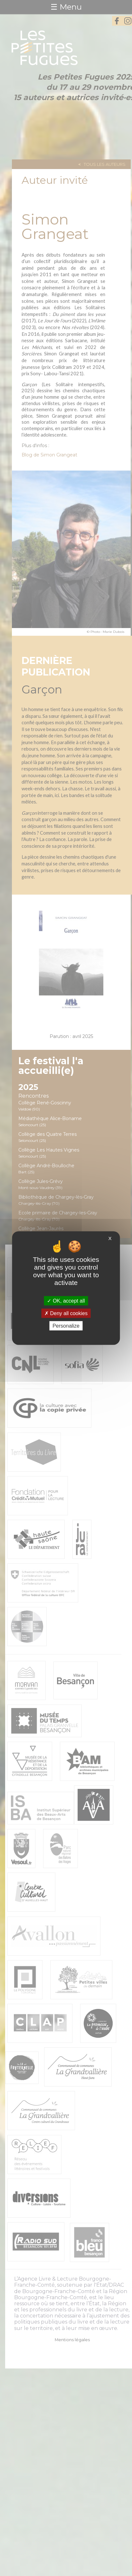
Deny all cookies (66, 1313)
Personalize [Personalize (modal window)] (66, 1326)
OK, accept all (66, 1300)
